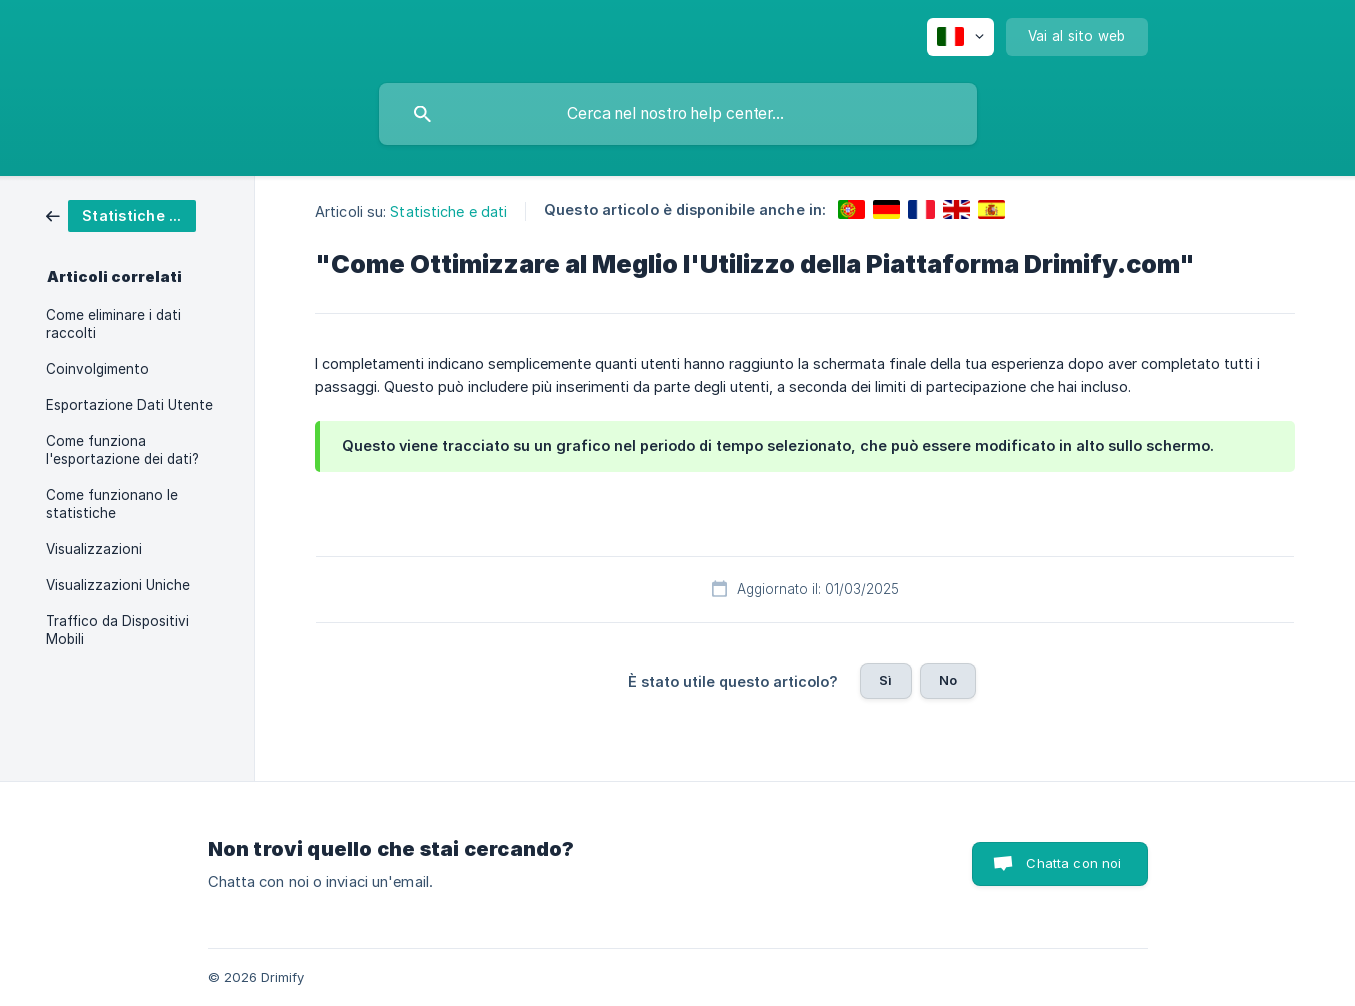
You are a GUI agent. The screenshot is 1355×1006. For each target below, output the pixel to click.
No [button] (948, 680)
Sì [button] (885, 680)
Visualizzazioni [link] (94, 549)
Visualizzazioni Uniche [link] (118, 585)
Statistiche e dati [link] (448, 211)
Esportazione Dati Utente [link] (129, 405)
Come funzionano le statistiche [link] (112, 504)
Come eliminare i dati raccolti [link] (113, 324)
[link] (121, 214)
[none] (960, 37)
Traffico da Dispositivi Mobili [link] (117, 630)
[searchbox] (678, 114)
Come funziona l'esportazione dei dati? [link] (122, 450)
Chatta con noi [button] (1073, 863)
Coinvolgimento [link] (97, 369)
